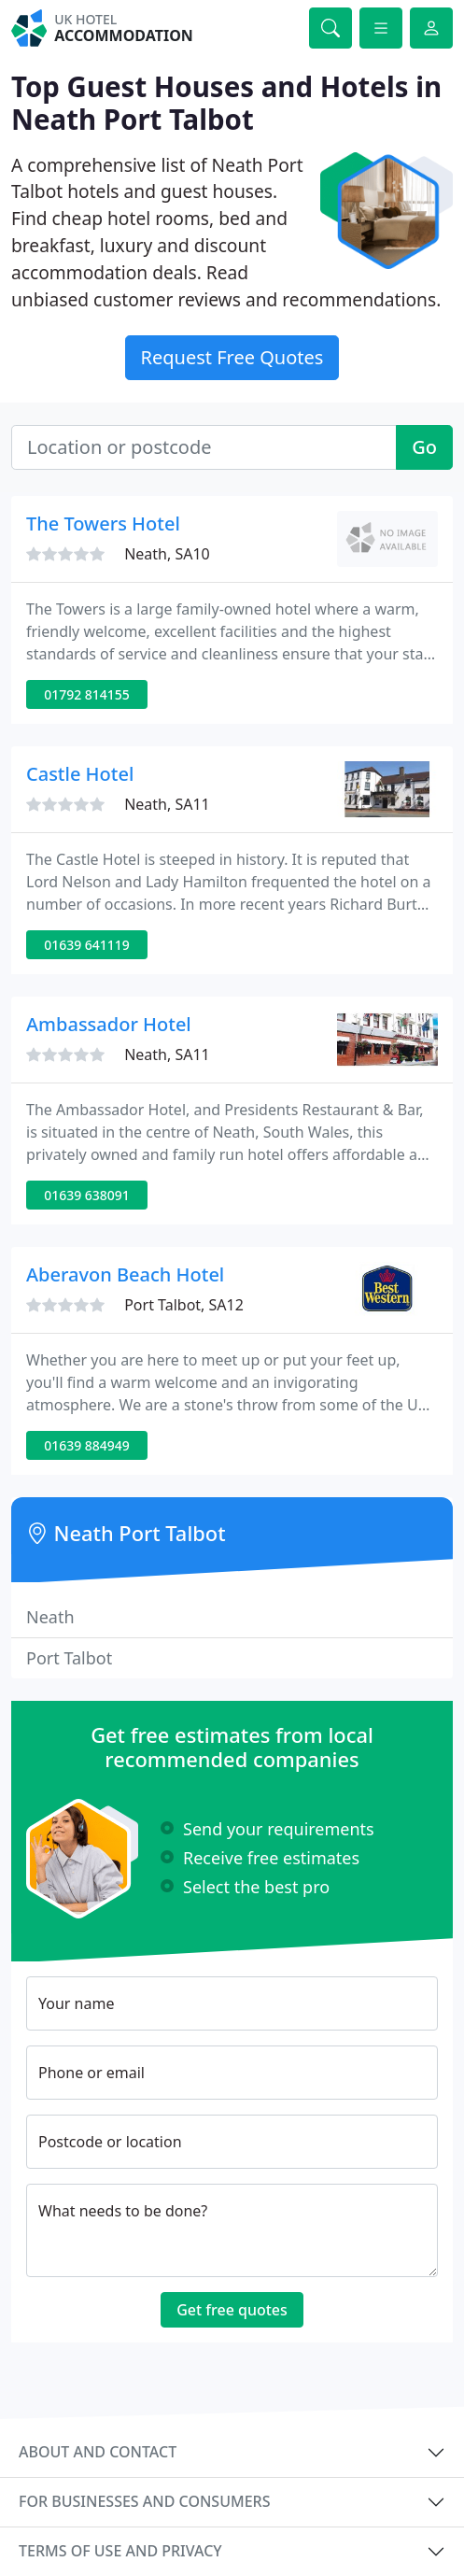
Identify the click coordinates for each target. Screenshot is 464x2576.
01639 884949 (87, 1445)
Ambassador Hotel (108, 1024)
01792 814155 (87, 694)
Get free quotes (232, 2310)
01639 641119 (87, 945)
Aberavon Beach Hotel (125, 1274)
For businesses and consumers (144, 2501)
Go (424, 447)
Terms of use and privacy (120, 2551)
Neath (50, 1617)
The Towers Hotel (103, 523)
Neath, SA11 (167, 804)
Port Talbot (69, 1658)
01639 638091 (87, 1195)
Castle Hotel (80, 773)
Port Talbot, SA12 (184, 1305)
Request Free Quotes (232, 357)
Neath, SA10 (167, 554)
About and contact (97, 2452)
